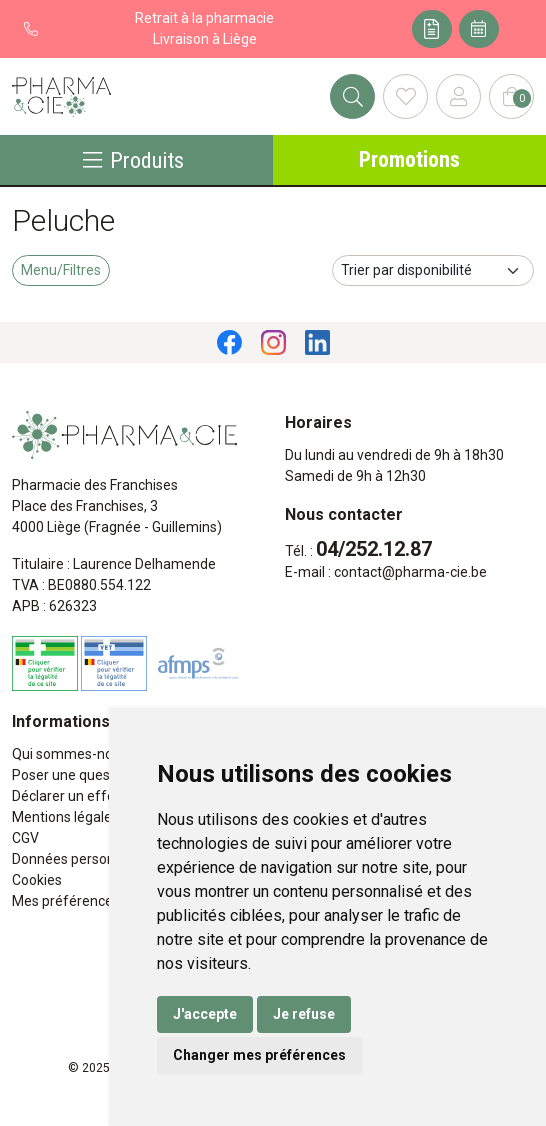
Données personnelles (82, 859)
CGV (25, 838)
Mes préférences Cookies (92, 901)
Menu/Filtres (61, 270)
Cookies (37, 880)
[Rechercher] (352, 96)
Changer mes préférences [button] (259, 1055)
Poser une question (73, 775)
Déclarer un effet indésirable (102, 796)
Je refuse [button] (304, 1014)
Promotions (409, 159)
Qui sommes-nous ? (75, 754)
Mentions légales (65, 817)
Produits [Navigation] (133, 160)
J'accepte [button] (205, 1014)
